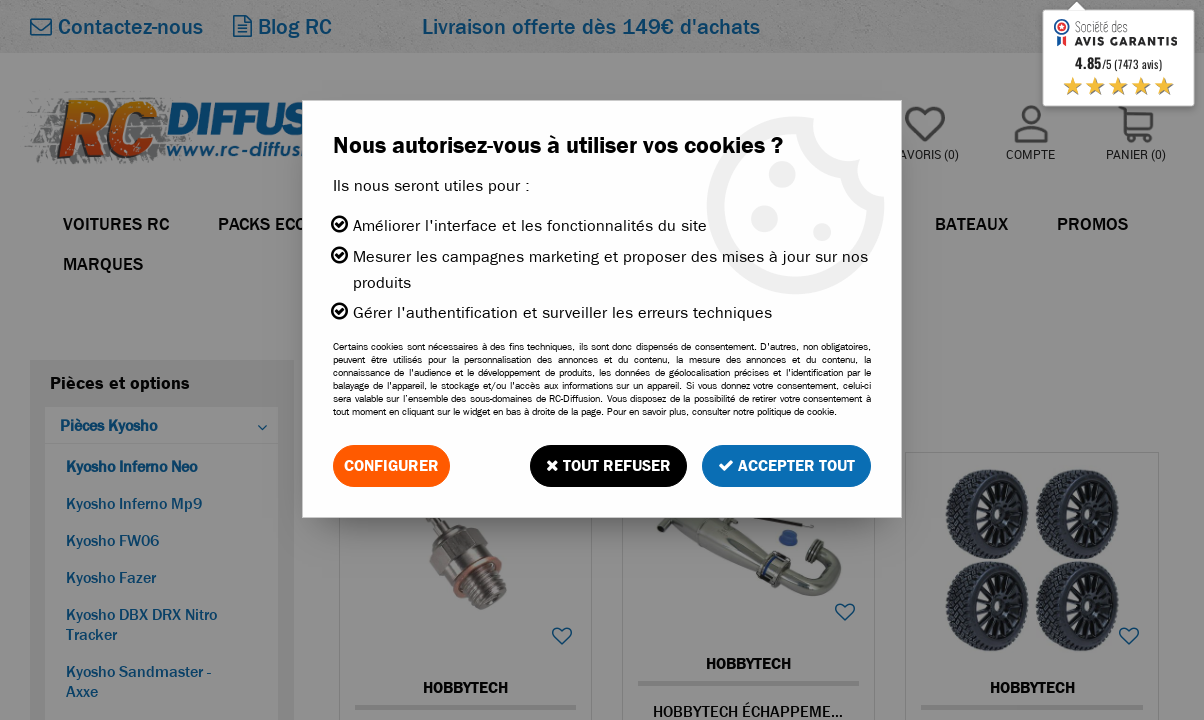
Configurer (391, 465)
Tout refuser (608, 465)
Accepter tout (786, 465)
